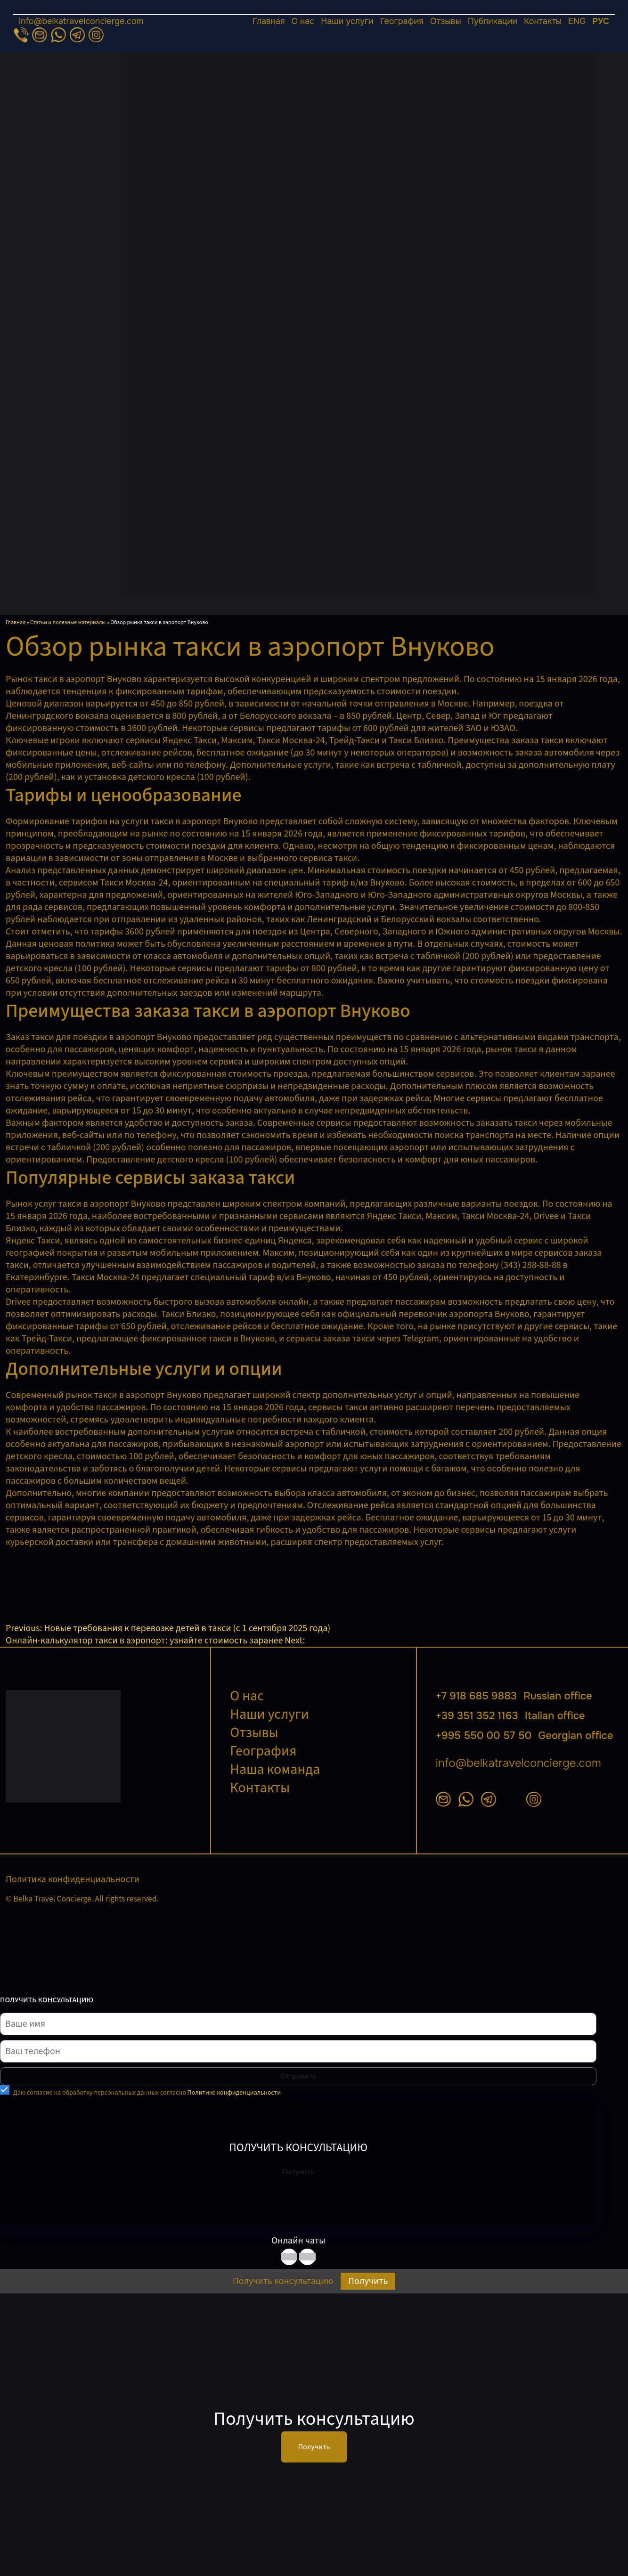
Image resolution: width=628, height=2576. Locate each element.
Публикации (492, 21)
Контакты (543, 21)
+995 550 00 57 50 (524, 1736)
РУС (600, 21)
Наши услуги (347, 21)
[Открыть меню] (314, 14)
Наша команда (275, 1769)
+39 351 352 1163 (510, 1716)
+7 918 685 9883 (514, 1696)
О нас (303, 21)
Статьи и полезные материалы (68, 622)
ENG (577, 21)
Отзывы (445, 21)
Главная (269, 21)
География (402, 21)
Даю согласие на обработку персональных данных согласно (147, 2092)
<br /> (76, 1583)
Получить (298, 2172)
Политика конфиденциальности (72, 1879)
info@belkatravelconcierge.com (81, 21)
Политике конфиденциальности (234, 2092)
